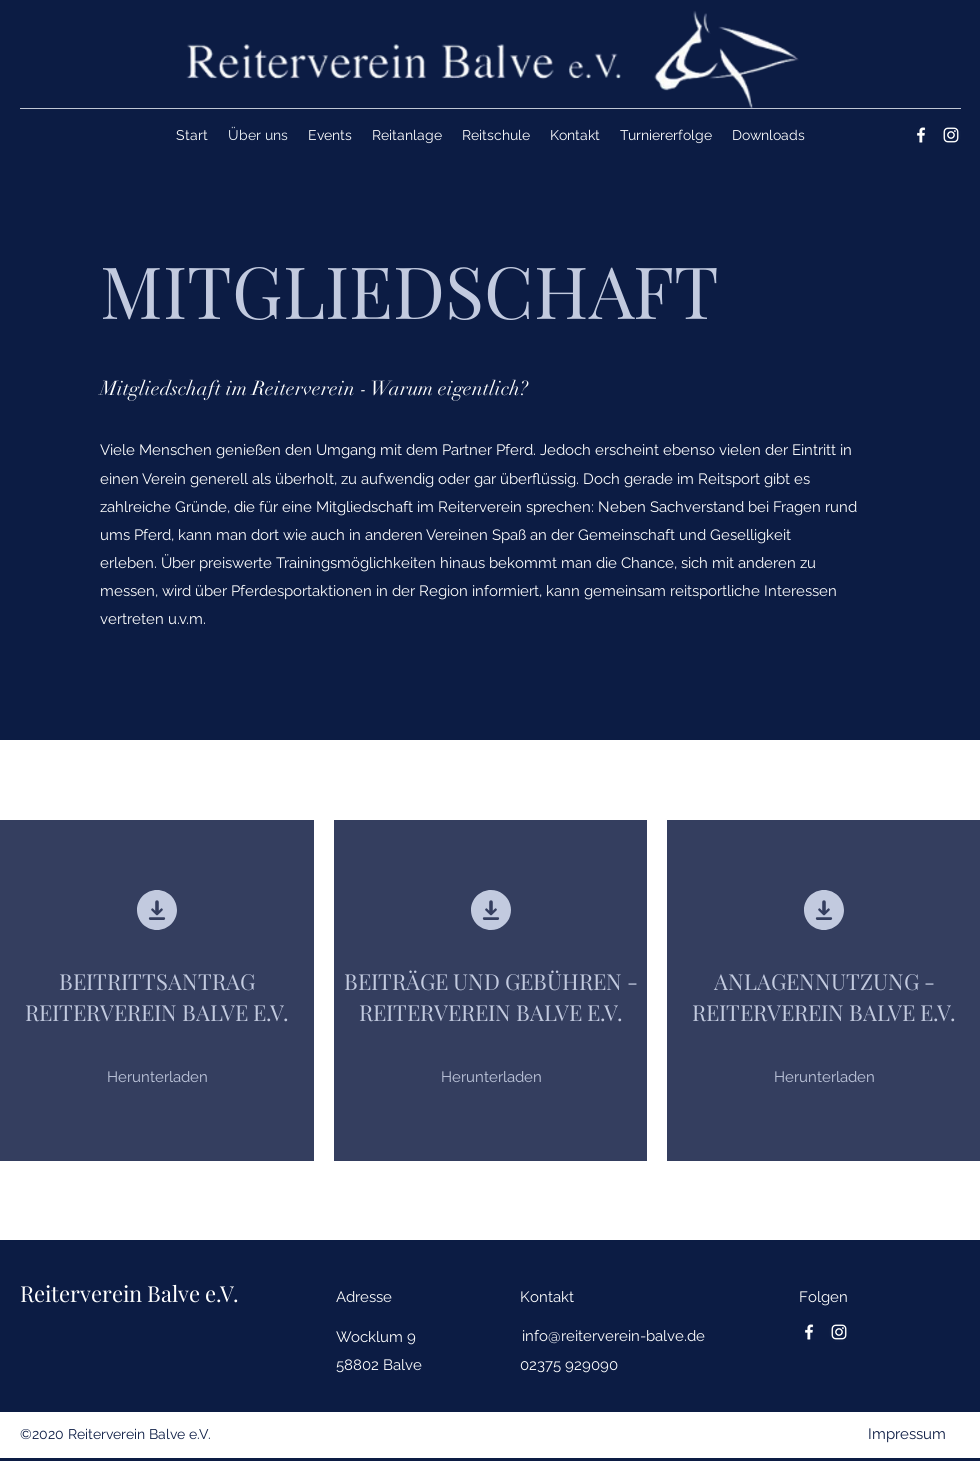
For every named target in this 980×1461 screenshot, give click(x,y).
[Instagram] (951, 135)
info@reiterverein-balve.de (613, 1336)
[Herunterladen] (157, 1077)
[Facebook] (921, 135)
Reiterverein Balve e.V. (129, 1293)
